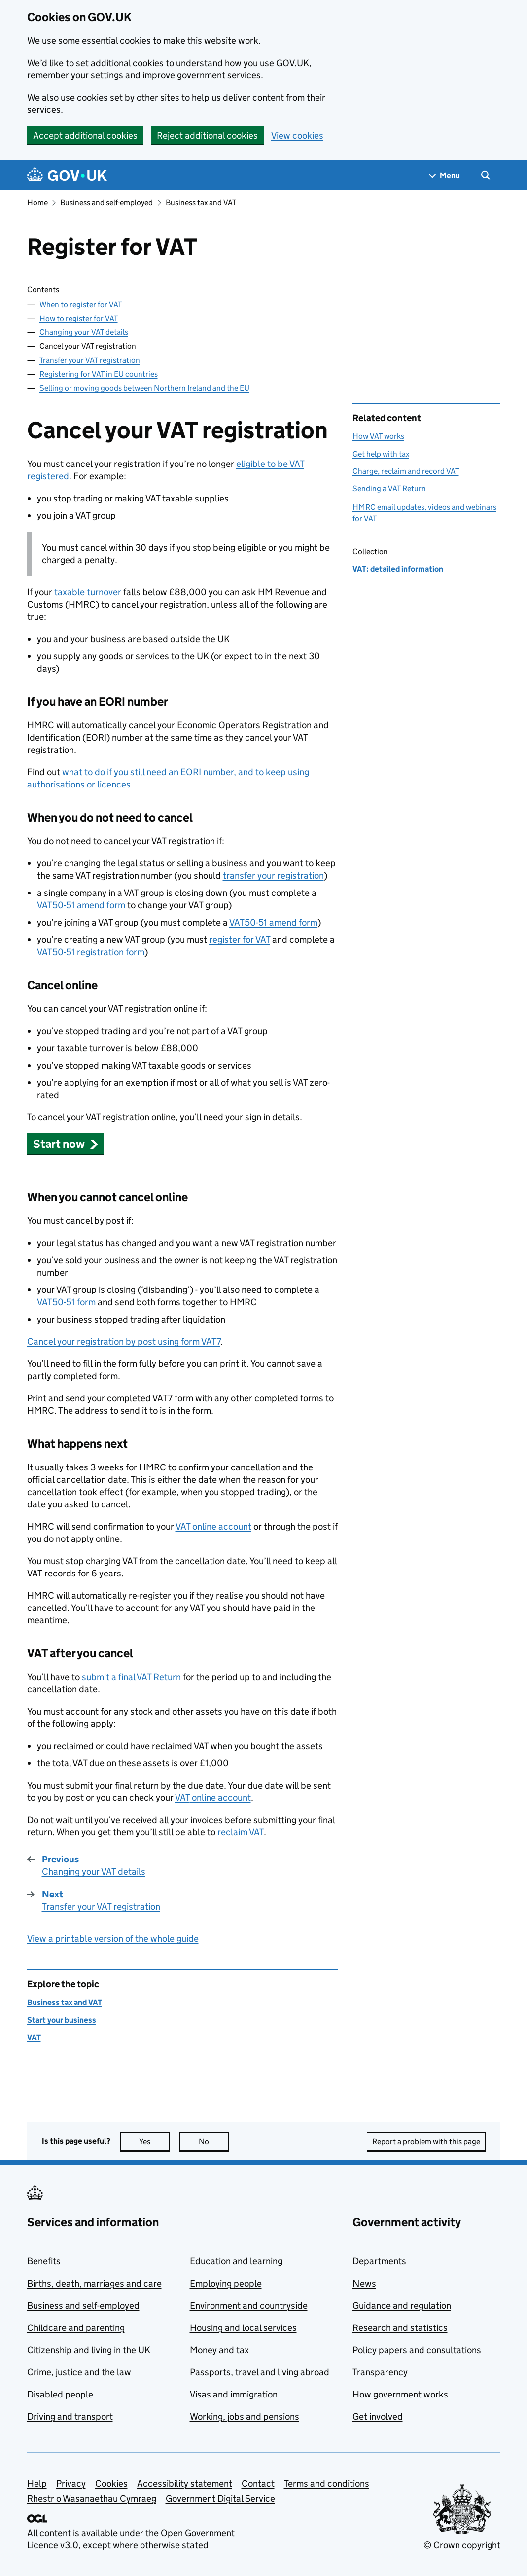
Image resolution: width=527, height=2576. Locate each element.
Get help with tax (380, 454)
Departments (379, 2261)
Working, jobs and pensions (244, 2416)
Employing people (226, 2283)
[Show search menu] (485, 175)
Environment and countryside (249, 2305)
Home (37, 202)
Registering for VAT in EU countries (98, 374)
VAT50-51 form (66, 1302)
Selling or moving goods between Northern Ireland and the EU (144, 388)
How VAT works (378, 436)
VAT (34, 2037)
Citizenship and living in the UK (88, 2350)
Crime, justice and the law (79, 2372)
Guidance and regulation (401, 2305)
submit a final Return (131, 1676)
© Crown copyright (461, 2545)
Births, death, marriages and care (94, 2283)
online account (213, 1526)
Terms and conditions (326, 2483)
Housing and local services (243, 2327)
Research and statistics (400, 2327)
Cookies (111, 2483)
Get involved (377, 2416)
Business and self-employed (106, 202)
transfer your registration (273, 875)
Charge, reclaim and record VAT (405, 471)
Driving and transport (70, 2416)
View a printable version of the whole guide (113, 1938)
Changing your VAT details (83, 332)
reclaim (240, 1832)
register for (239, 939)
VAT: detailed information (397, 568)
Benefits (44, 2261)
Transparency (380, 2372)
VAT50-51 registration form (90, 952)
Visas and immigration (234, 2394)
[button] (66, 1143)
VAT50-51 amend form (81, 905)
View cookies (297, 135)
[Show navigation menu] (444, 175)
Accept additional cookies (85, 135)
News (364, 2283)
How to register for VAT (78, 318)
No (214, 2141)
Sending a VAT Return (389, 488)
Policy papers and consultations (416, 2350)
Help (37, 2483)
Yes (154, 2141)
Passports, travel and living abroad (259, 2372)
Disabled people (60, 2394)
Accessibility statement (184, 2483)
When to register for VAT (80, 304)
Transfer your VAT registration (89, 360)
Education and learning (236, 2261)
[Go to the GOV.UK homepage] (67, 175)
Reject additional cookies (207, 135)
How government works (400, 2394)
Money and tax (219, 2350)
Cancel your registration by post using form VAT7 (123, 1341)
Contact (258, 2483)
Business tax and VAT (201, 202)
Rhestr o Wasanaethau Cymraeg (91, 2498)
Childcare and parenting (76, 2327)
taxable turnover (87, 592)
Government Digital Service (220, 2498)
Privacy (71, 2483)
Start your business (61, 2020)
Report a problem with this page (426, 2141)
